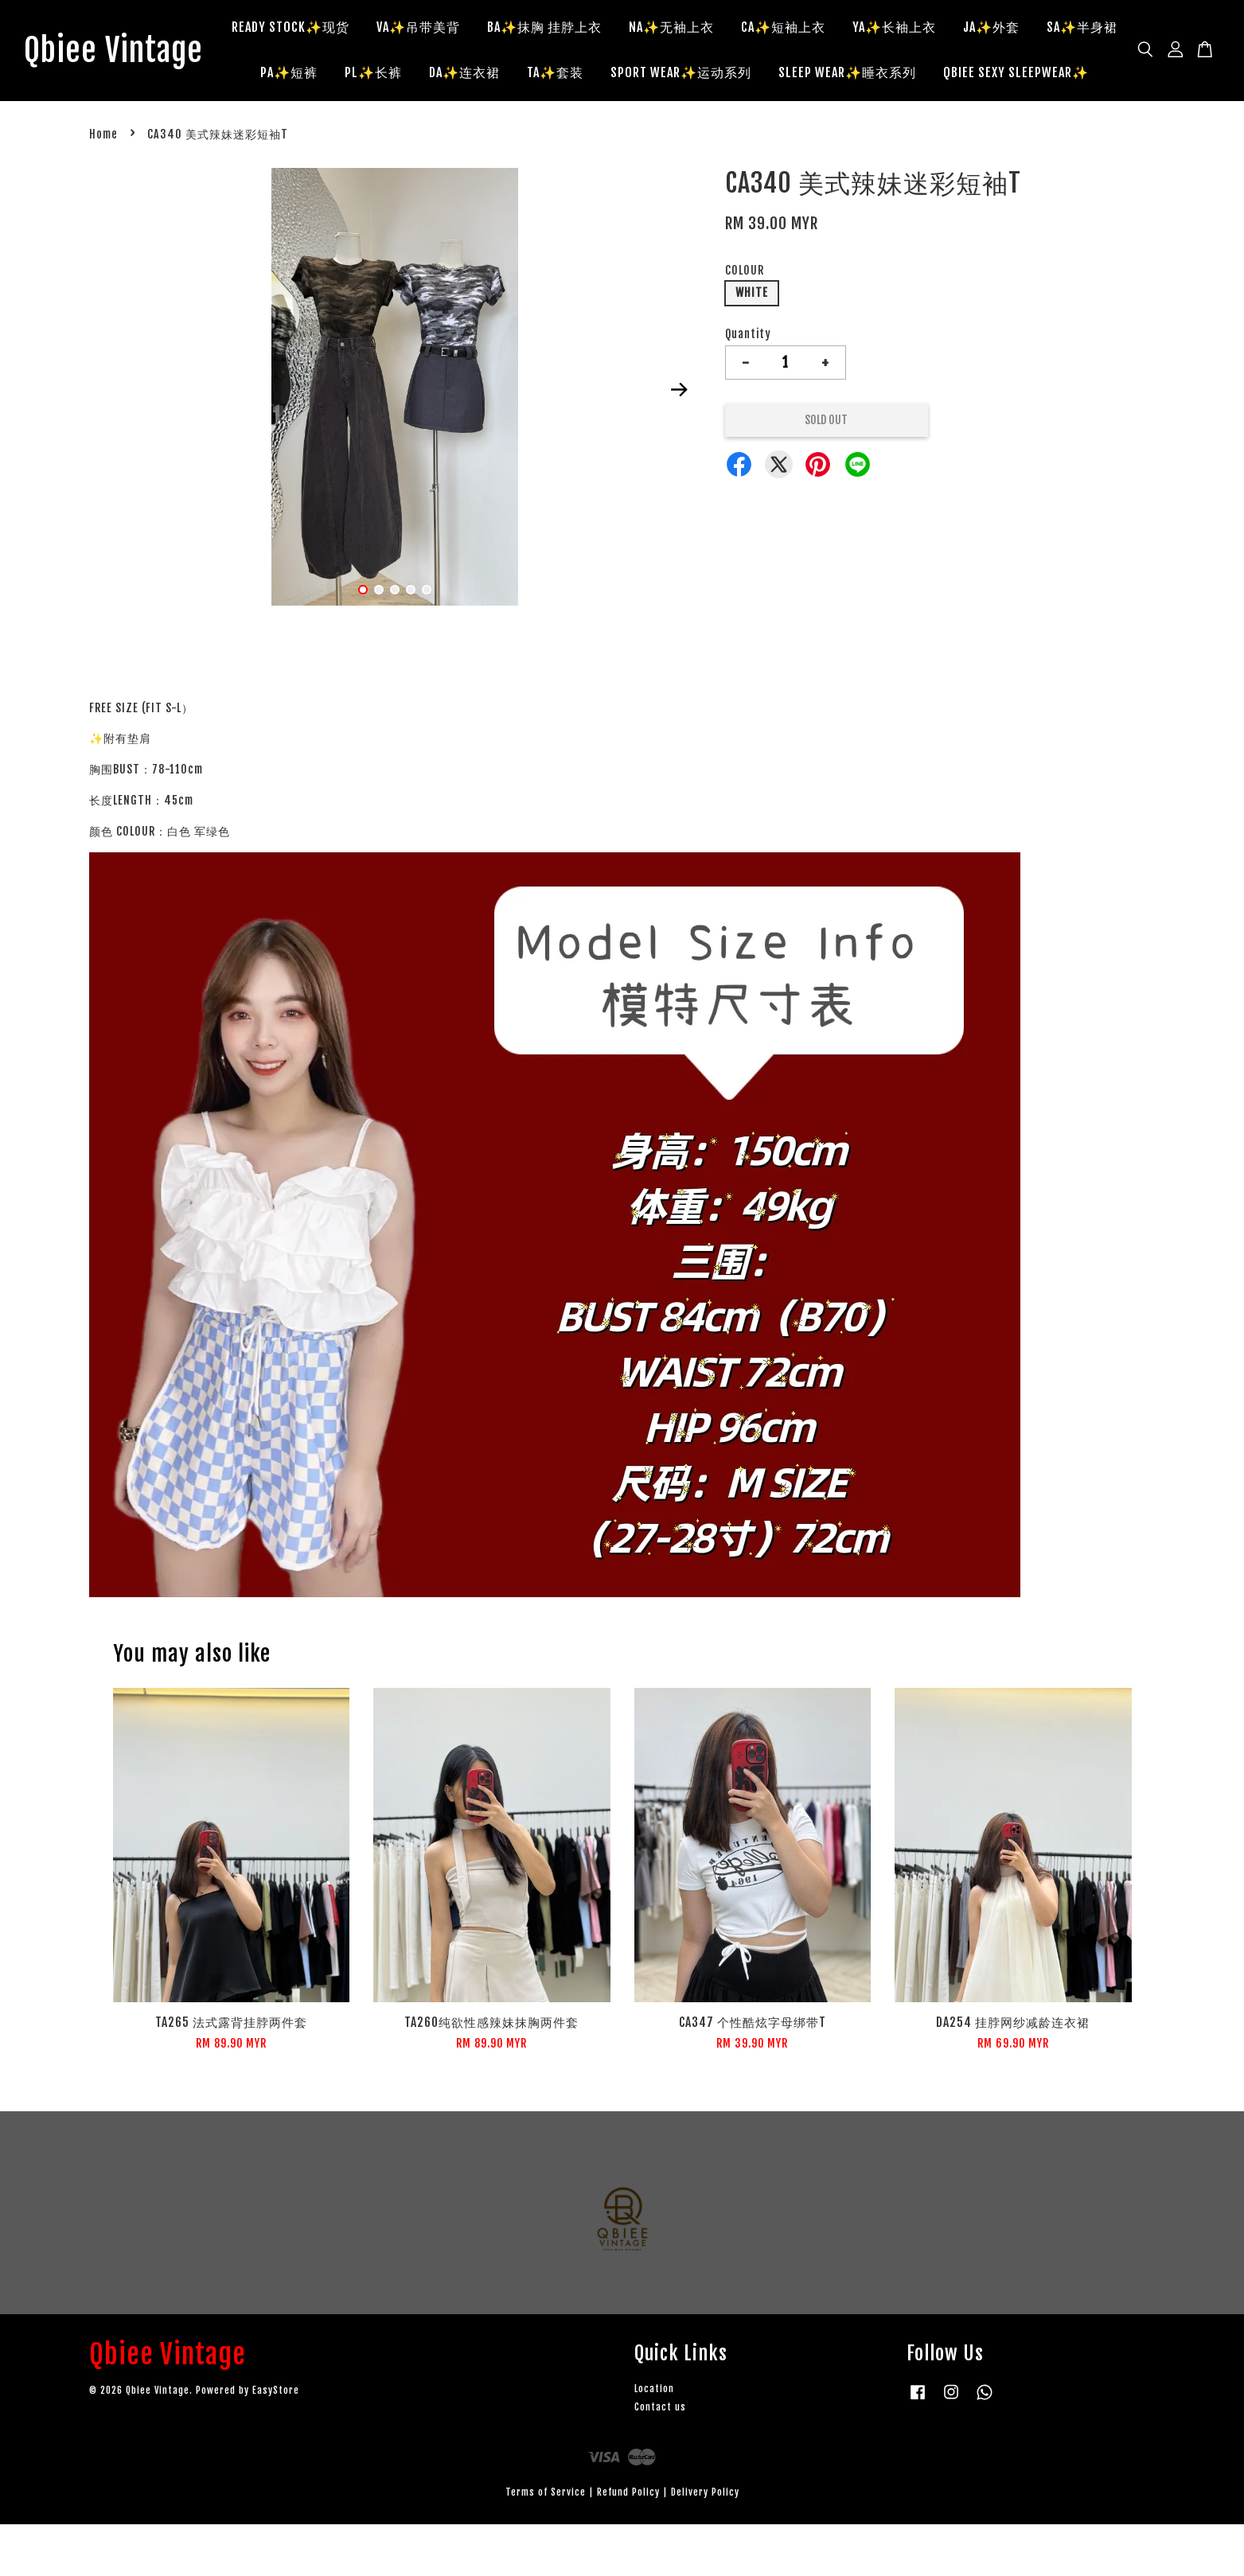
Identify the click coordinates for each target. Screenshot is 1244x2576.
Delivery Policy (705, 2543)
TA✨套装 (706, 76)
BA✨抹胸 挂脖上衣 (609, 30)
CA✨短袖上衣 (848, 30)
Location (654, 2439)
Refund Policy (628, 2543)
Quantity (748, 385)
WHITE (751, 344)
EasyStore (275, 2442)
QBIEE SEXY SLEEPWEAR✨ (690, 121)
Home (103, 186)
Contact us (660, 2459)
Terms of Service (545, 2543)
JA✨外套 (1056, 30)
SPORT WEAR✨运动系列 (832, 76)
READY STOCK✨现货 (356, 30)
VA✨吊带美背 (483, 30)
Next (680, 441)
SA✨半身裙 (349, 76)
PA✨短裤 (440, 76)
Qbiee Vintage (129, 76)
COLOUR (744, 321)
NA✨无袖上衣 (736, 30)
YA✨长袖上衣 (959, 30)
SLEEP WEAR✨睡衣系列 (998, 76)
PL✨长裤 (524, 76)
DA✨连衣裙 (615, 76)
